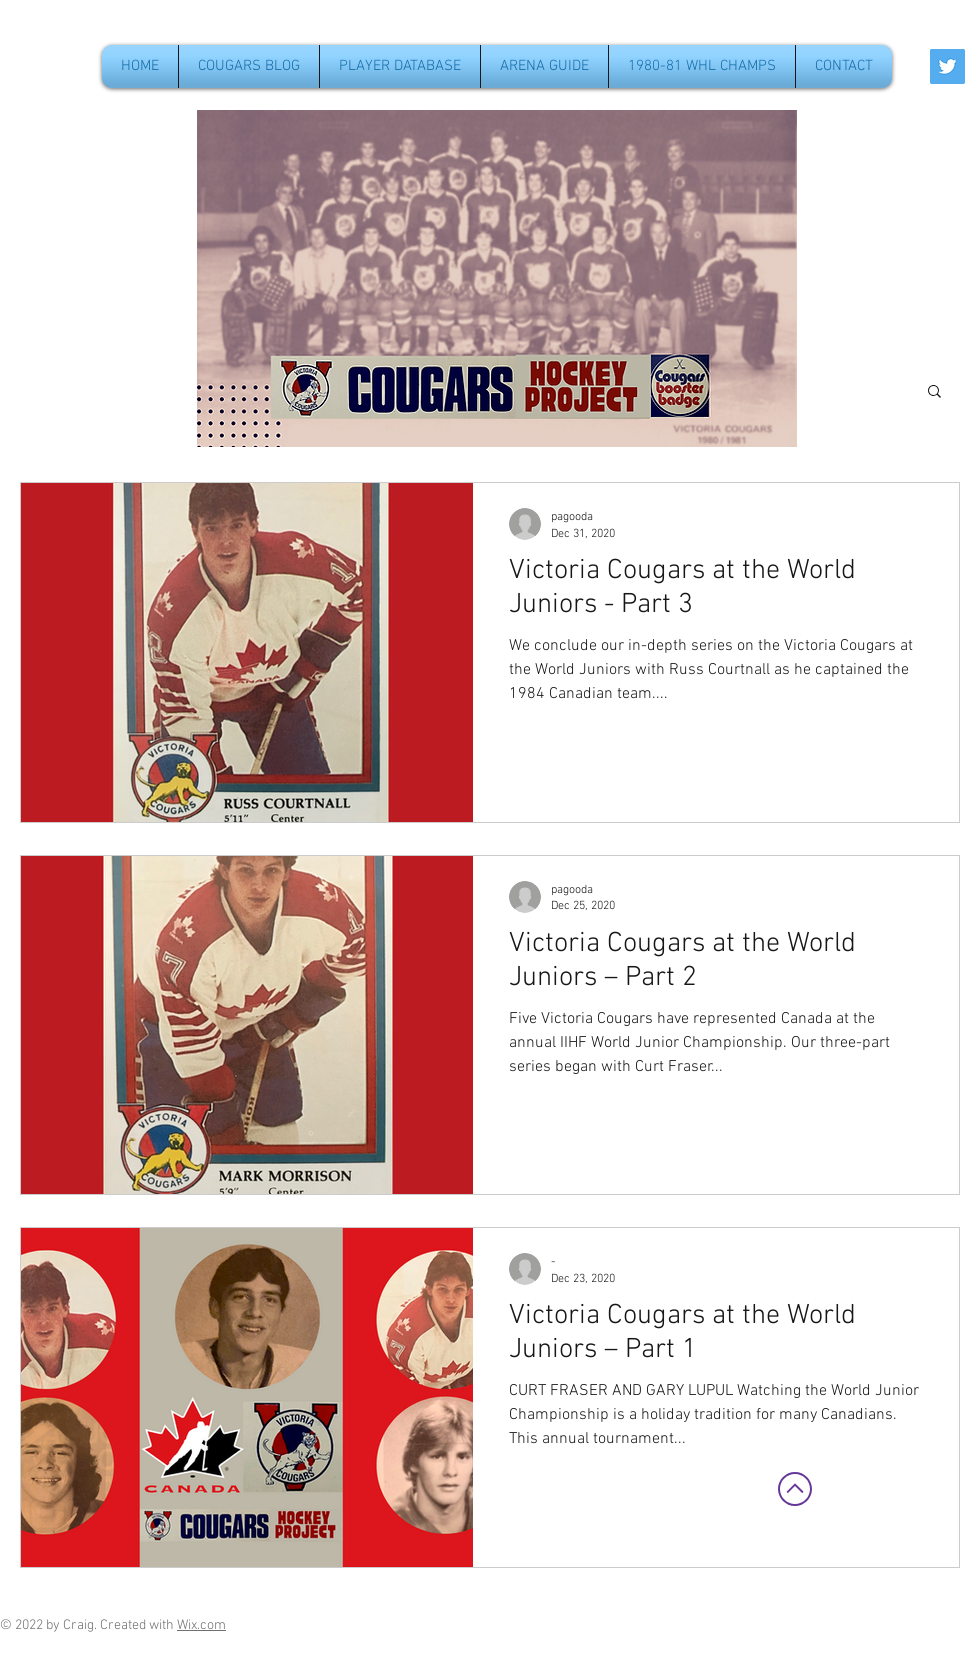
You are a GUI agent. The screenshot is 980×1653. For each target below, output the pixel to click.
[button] (934, 392)
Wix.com (201, 1625)
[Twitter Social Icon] (947, 66)
